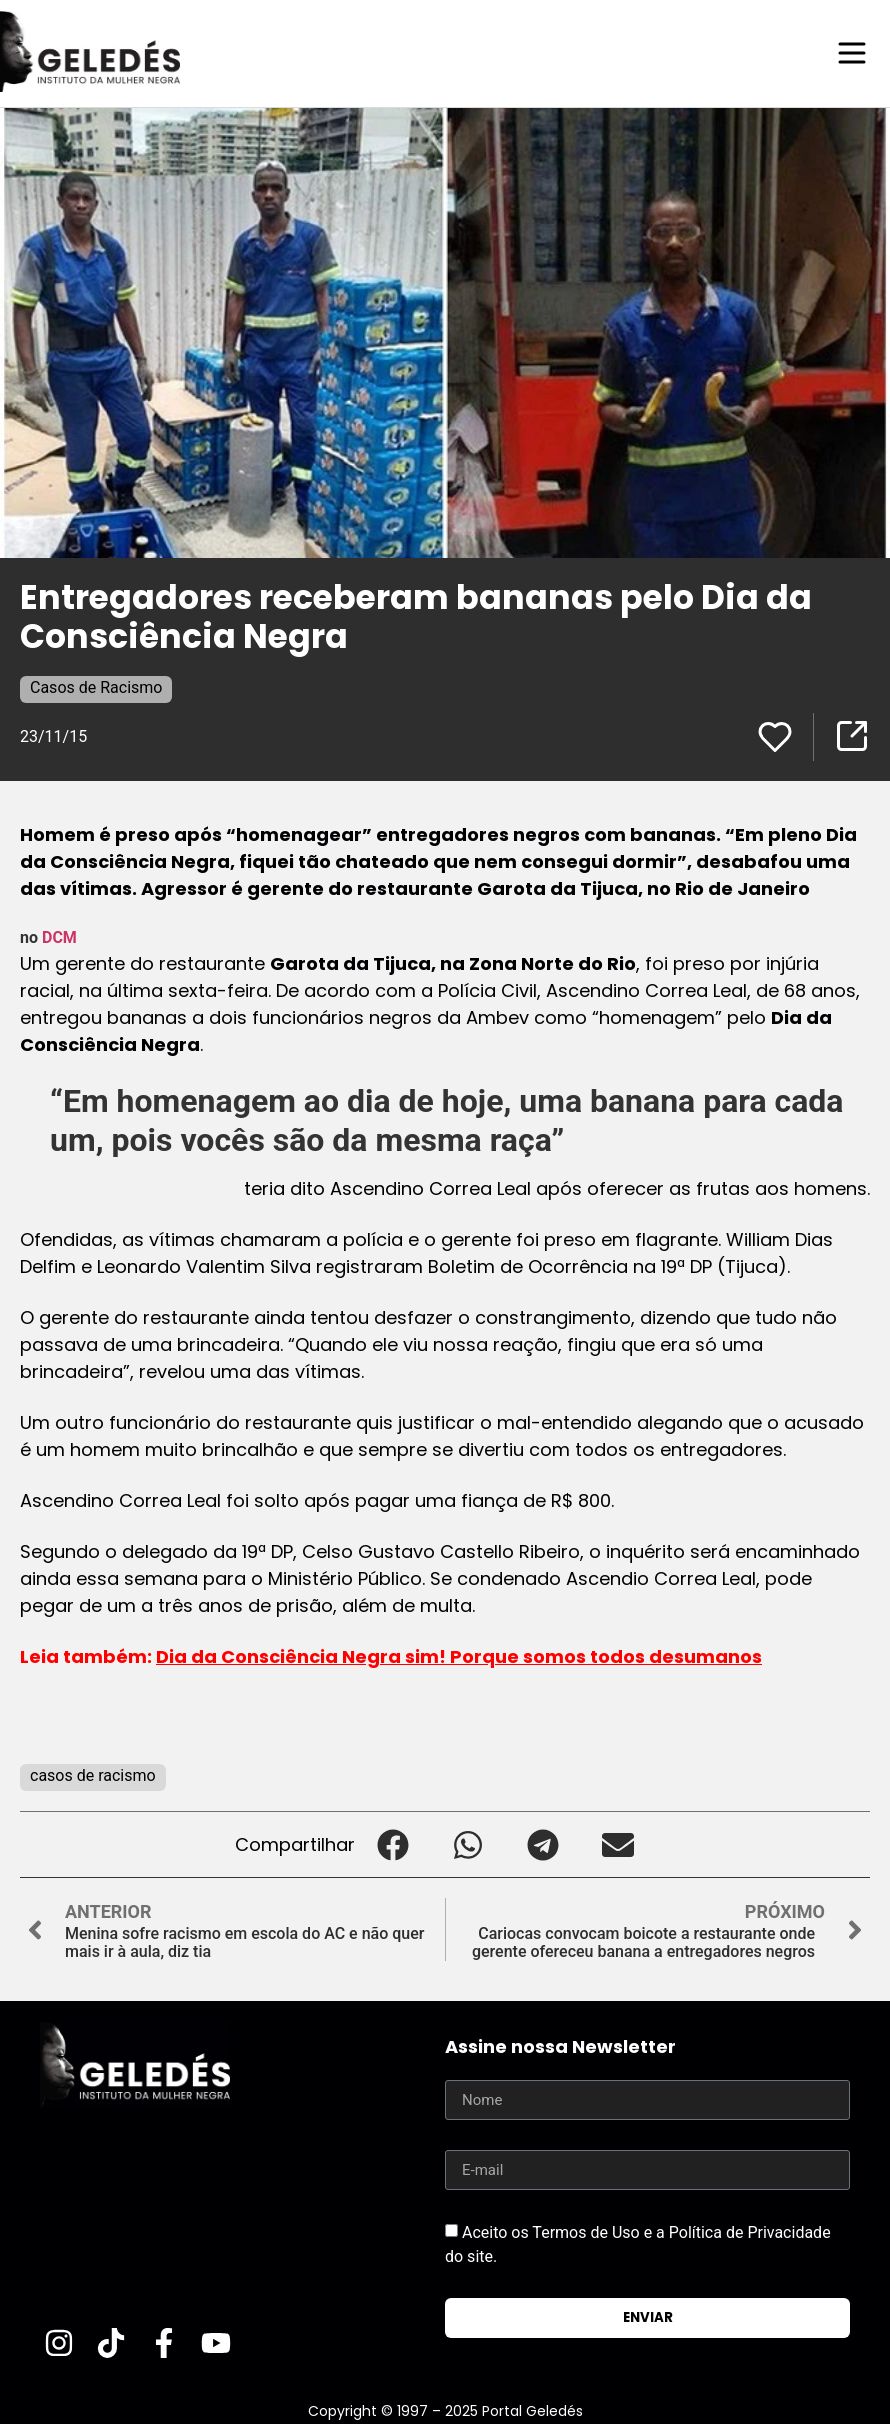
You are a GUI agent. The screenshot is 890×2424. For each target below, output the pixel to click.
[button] (392, 1843)
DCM (59, 936)
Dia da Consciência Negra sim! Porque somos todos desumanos (459, 1655)
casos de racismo (93, 1774)
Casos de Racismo (96, 686)
